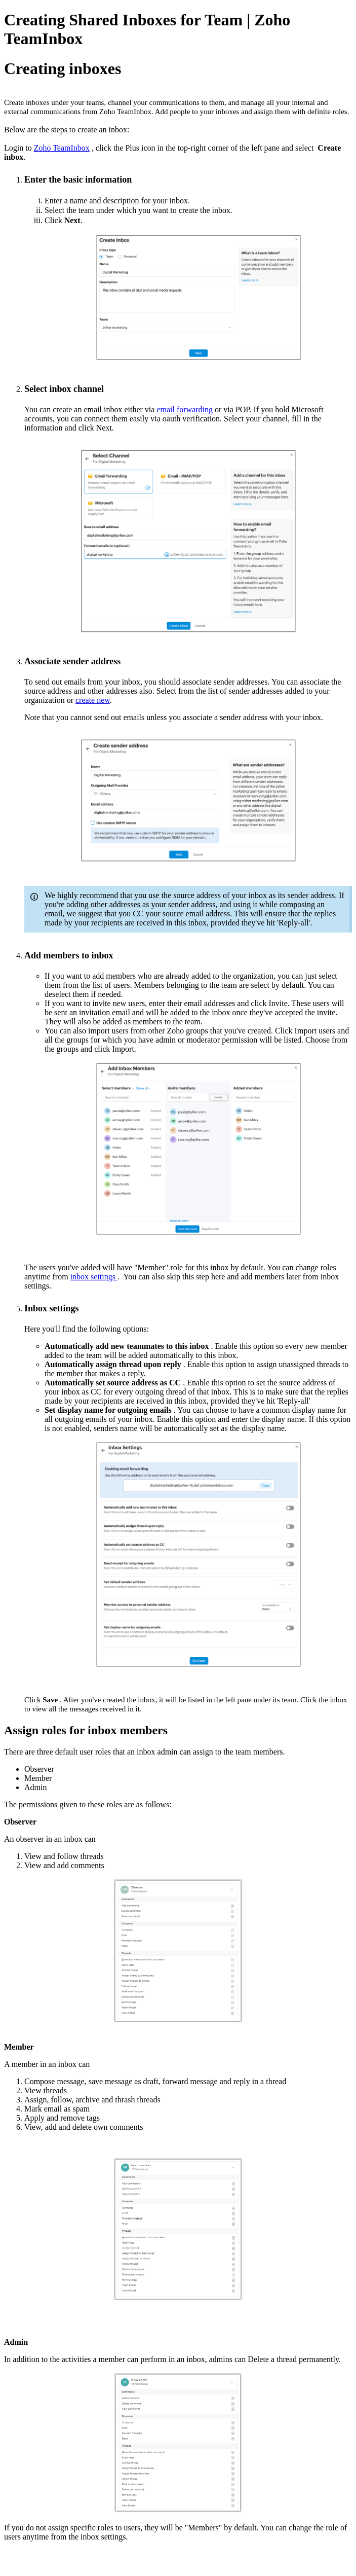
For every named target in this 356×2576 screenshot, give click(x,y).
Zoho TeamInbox (62, 148)
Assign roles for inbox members (87, 1730)
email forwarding (184, 409)
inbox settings (93, 1276)
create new (92, 700)
